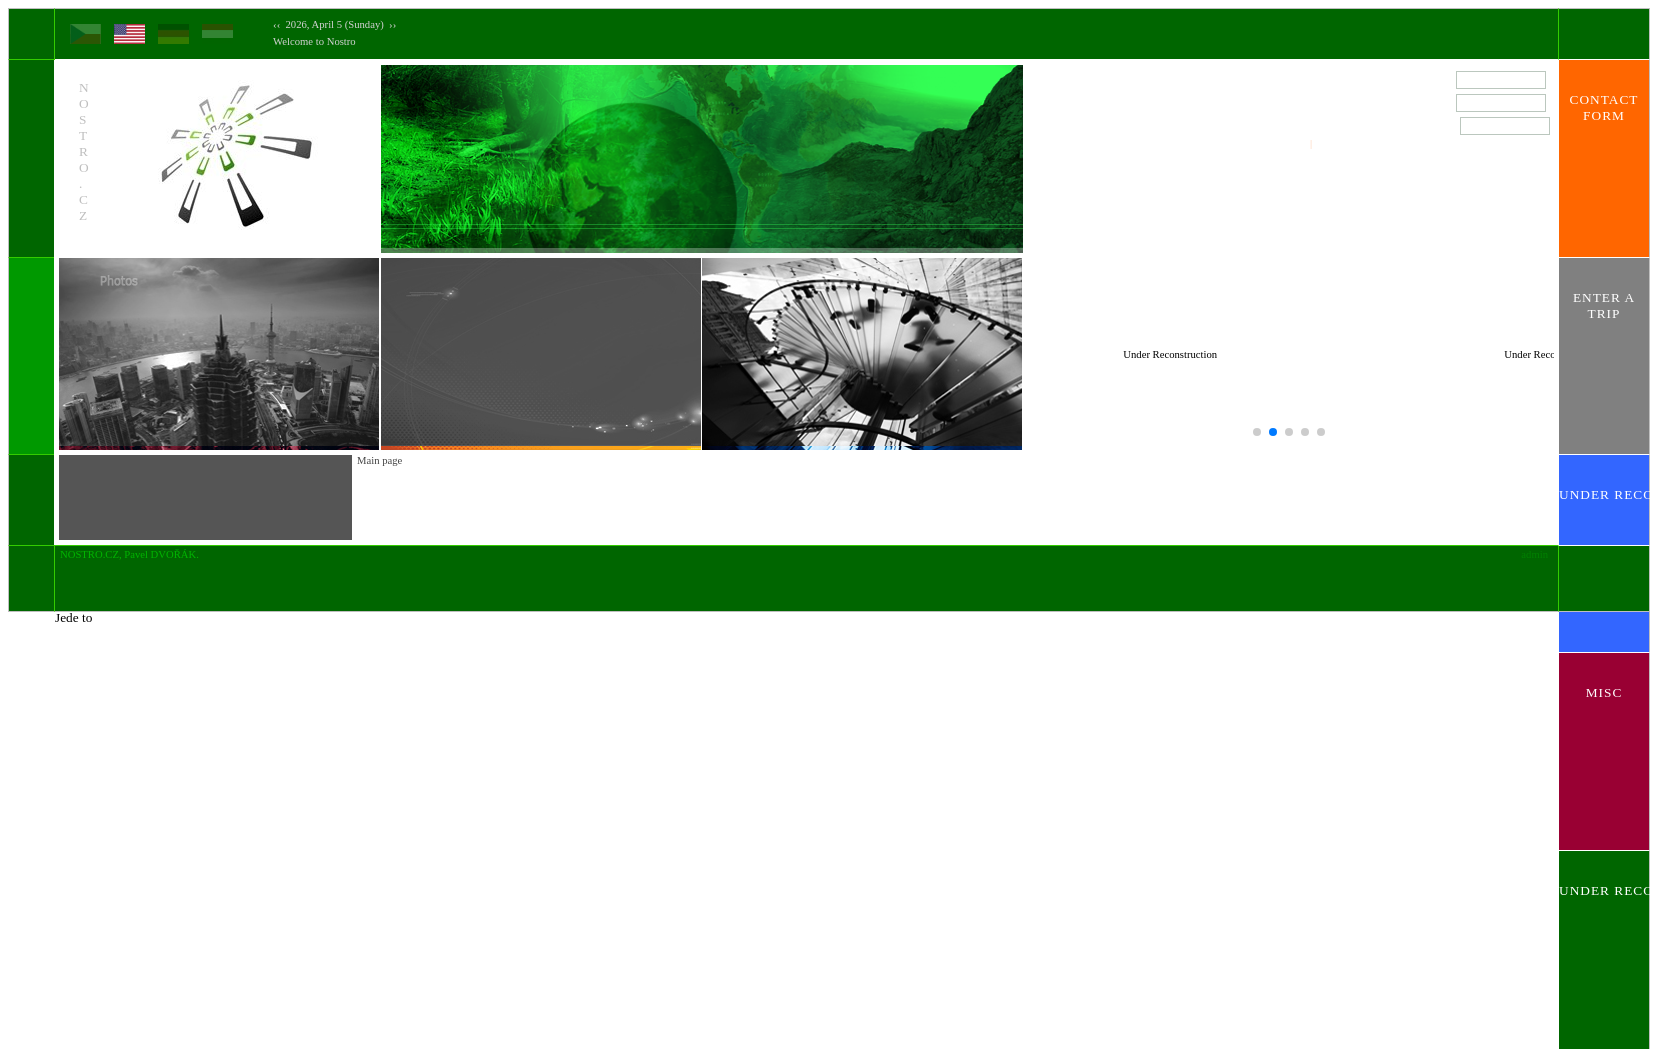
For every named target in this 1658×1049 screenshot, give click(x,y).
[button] (1257, 432)
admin (1534, 554)
